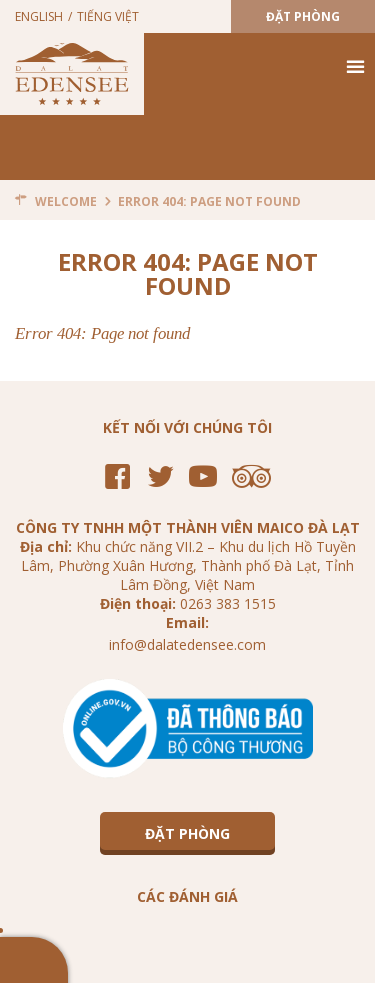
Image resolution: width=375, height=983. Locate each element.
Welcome (66, 201)
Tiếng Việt (108, 16)
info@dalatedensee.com (187, 644)
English (39, 16)
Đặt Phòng (303, 16)
